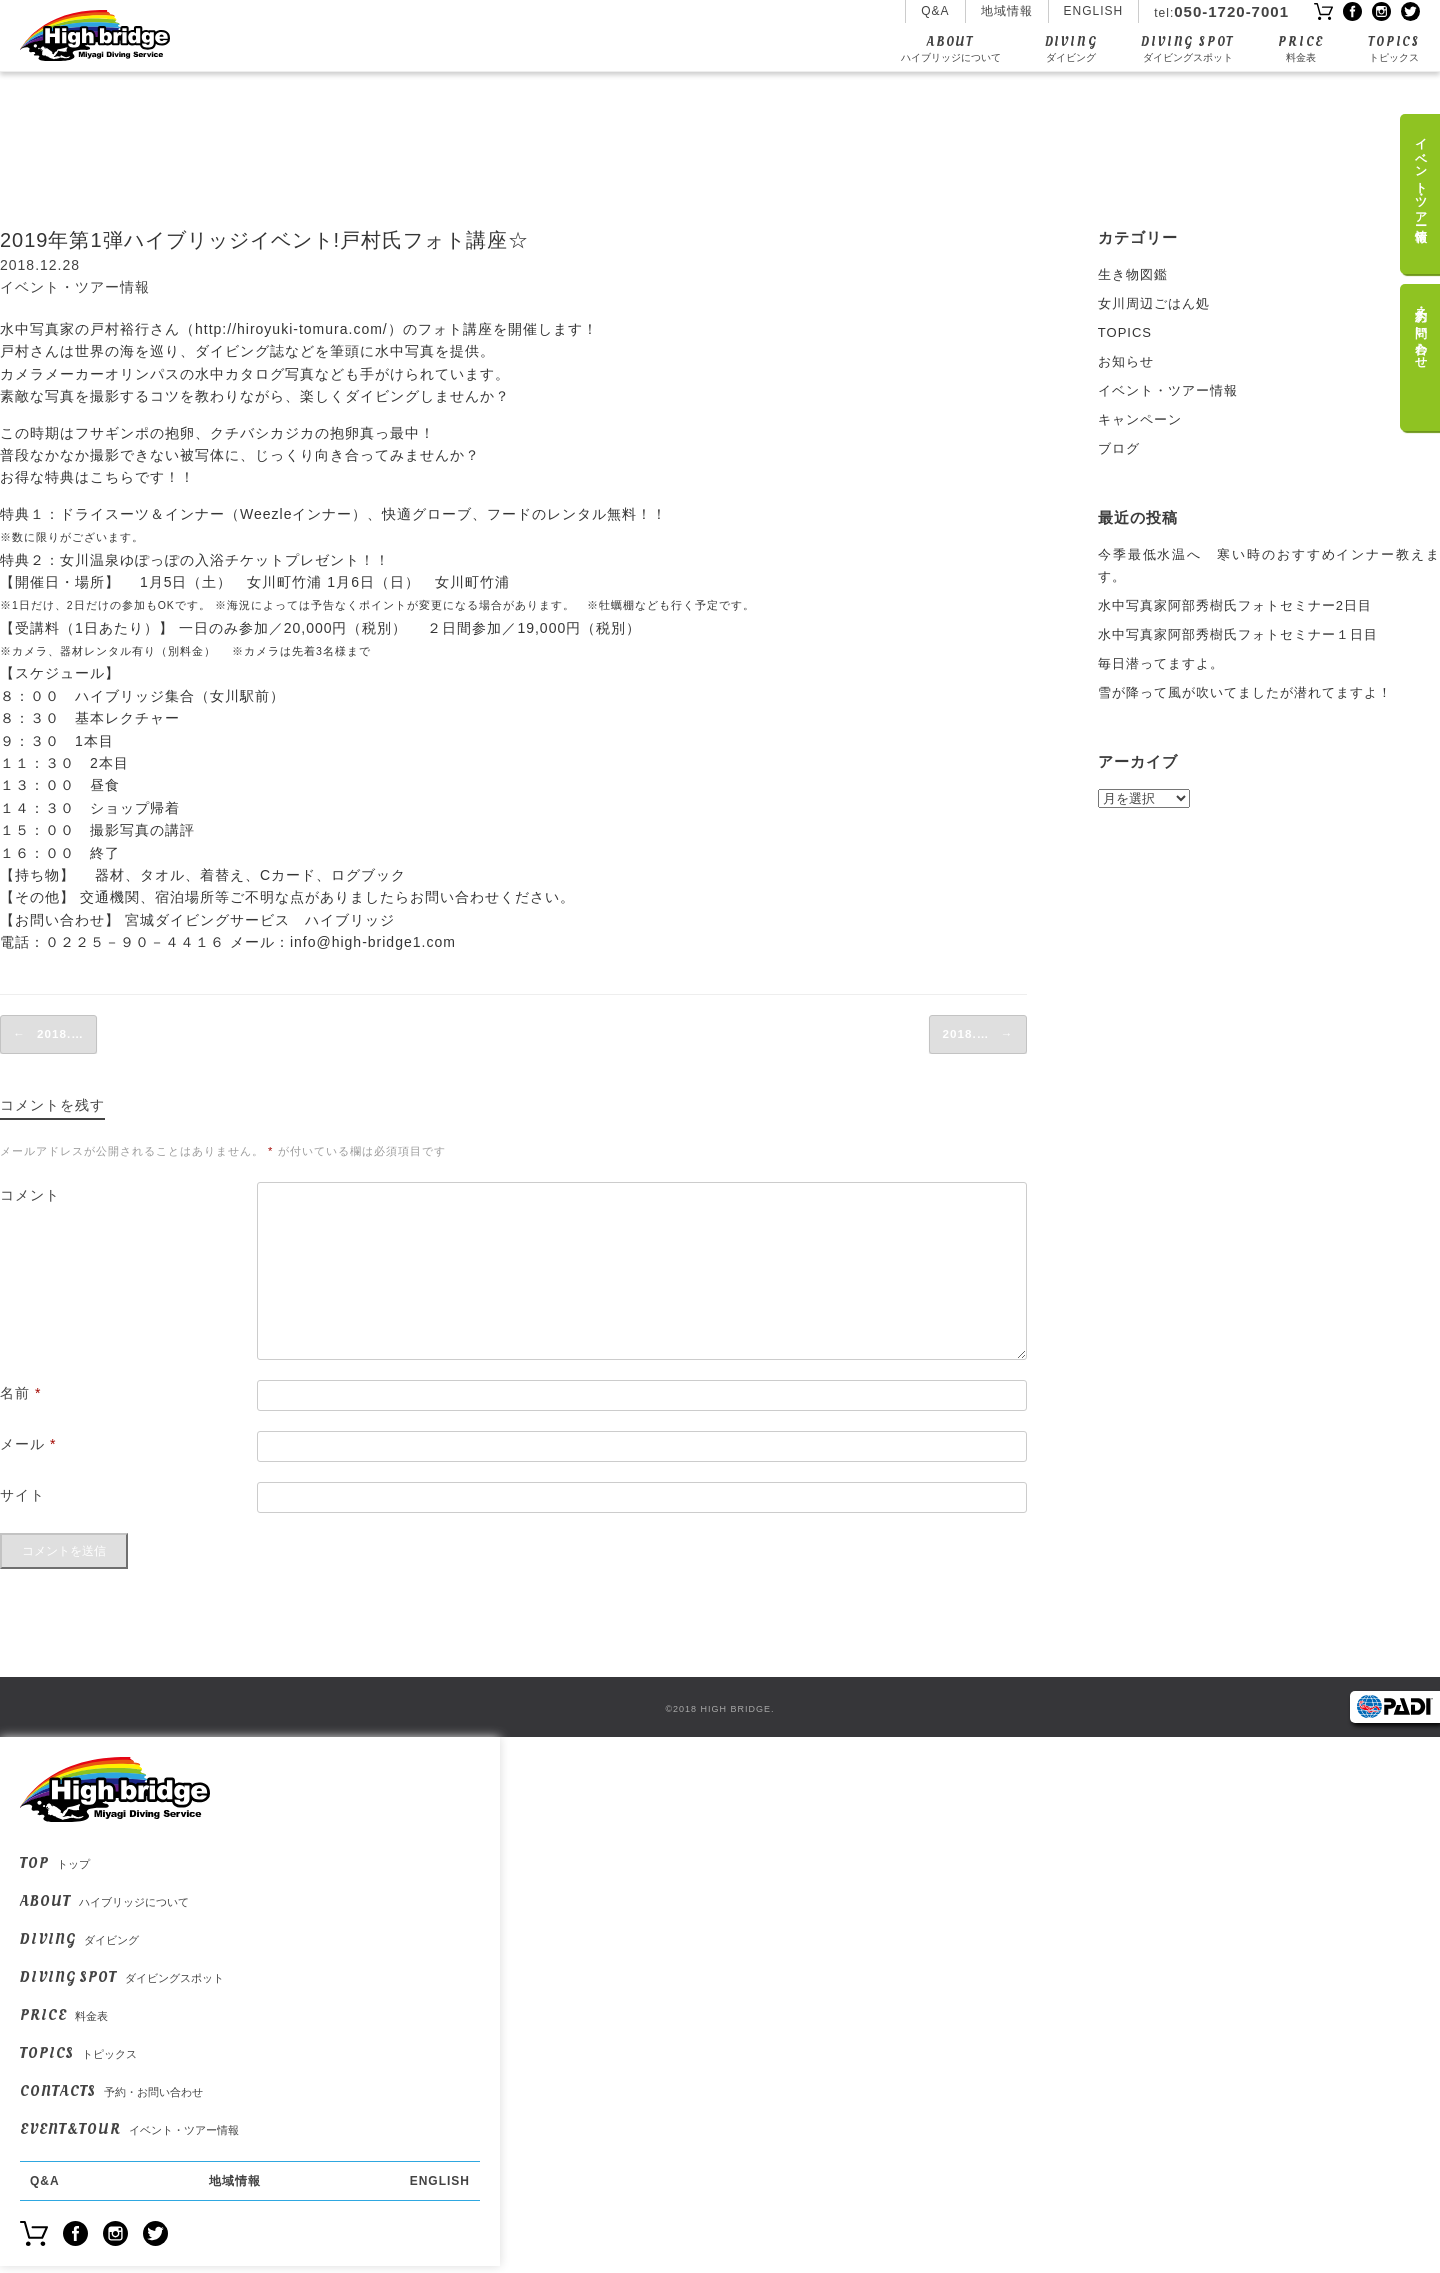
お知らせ (1126, 361)
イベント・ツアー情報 (75, 287)
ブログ (1119, 448)
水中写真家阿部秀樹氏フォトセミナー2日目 (1235, 605)
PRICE (1301, 48)
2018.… (45, 1033)
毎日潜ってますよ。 (1161, 663)
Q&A (935, 11)
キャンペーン (1140, 419)
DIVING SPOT (1187, 48)
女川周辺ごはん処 (1154, 303)
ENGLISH (1094, 11)
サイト (22, 1492)
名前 (20, 1390)
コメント (30, 1192)
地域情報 (1007, 11)
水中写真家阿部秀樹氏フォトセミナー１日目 (1238, 634)
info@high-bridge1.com (373, 942)
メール (28, 1441)
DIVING (1071, 48)
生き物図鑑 (1133, 274)
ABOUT (951, 48)
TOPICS (1394, 48)
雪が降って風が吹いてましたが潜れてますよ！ (1245, 692)
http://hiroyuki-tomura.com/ (291, 329)
